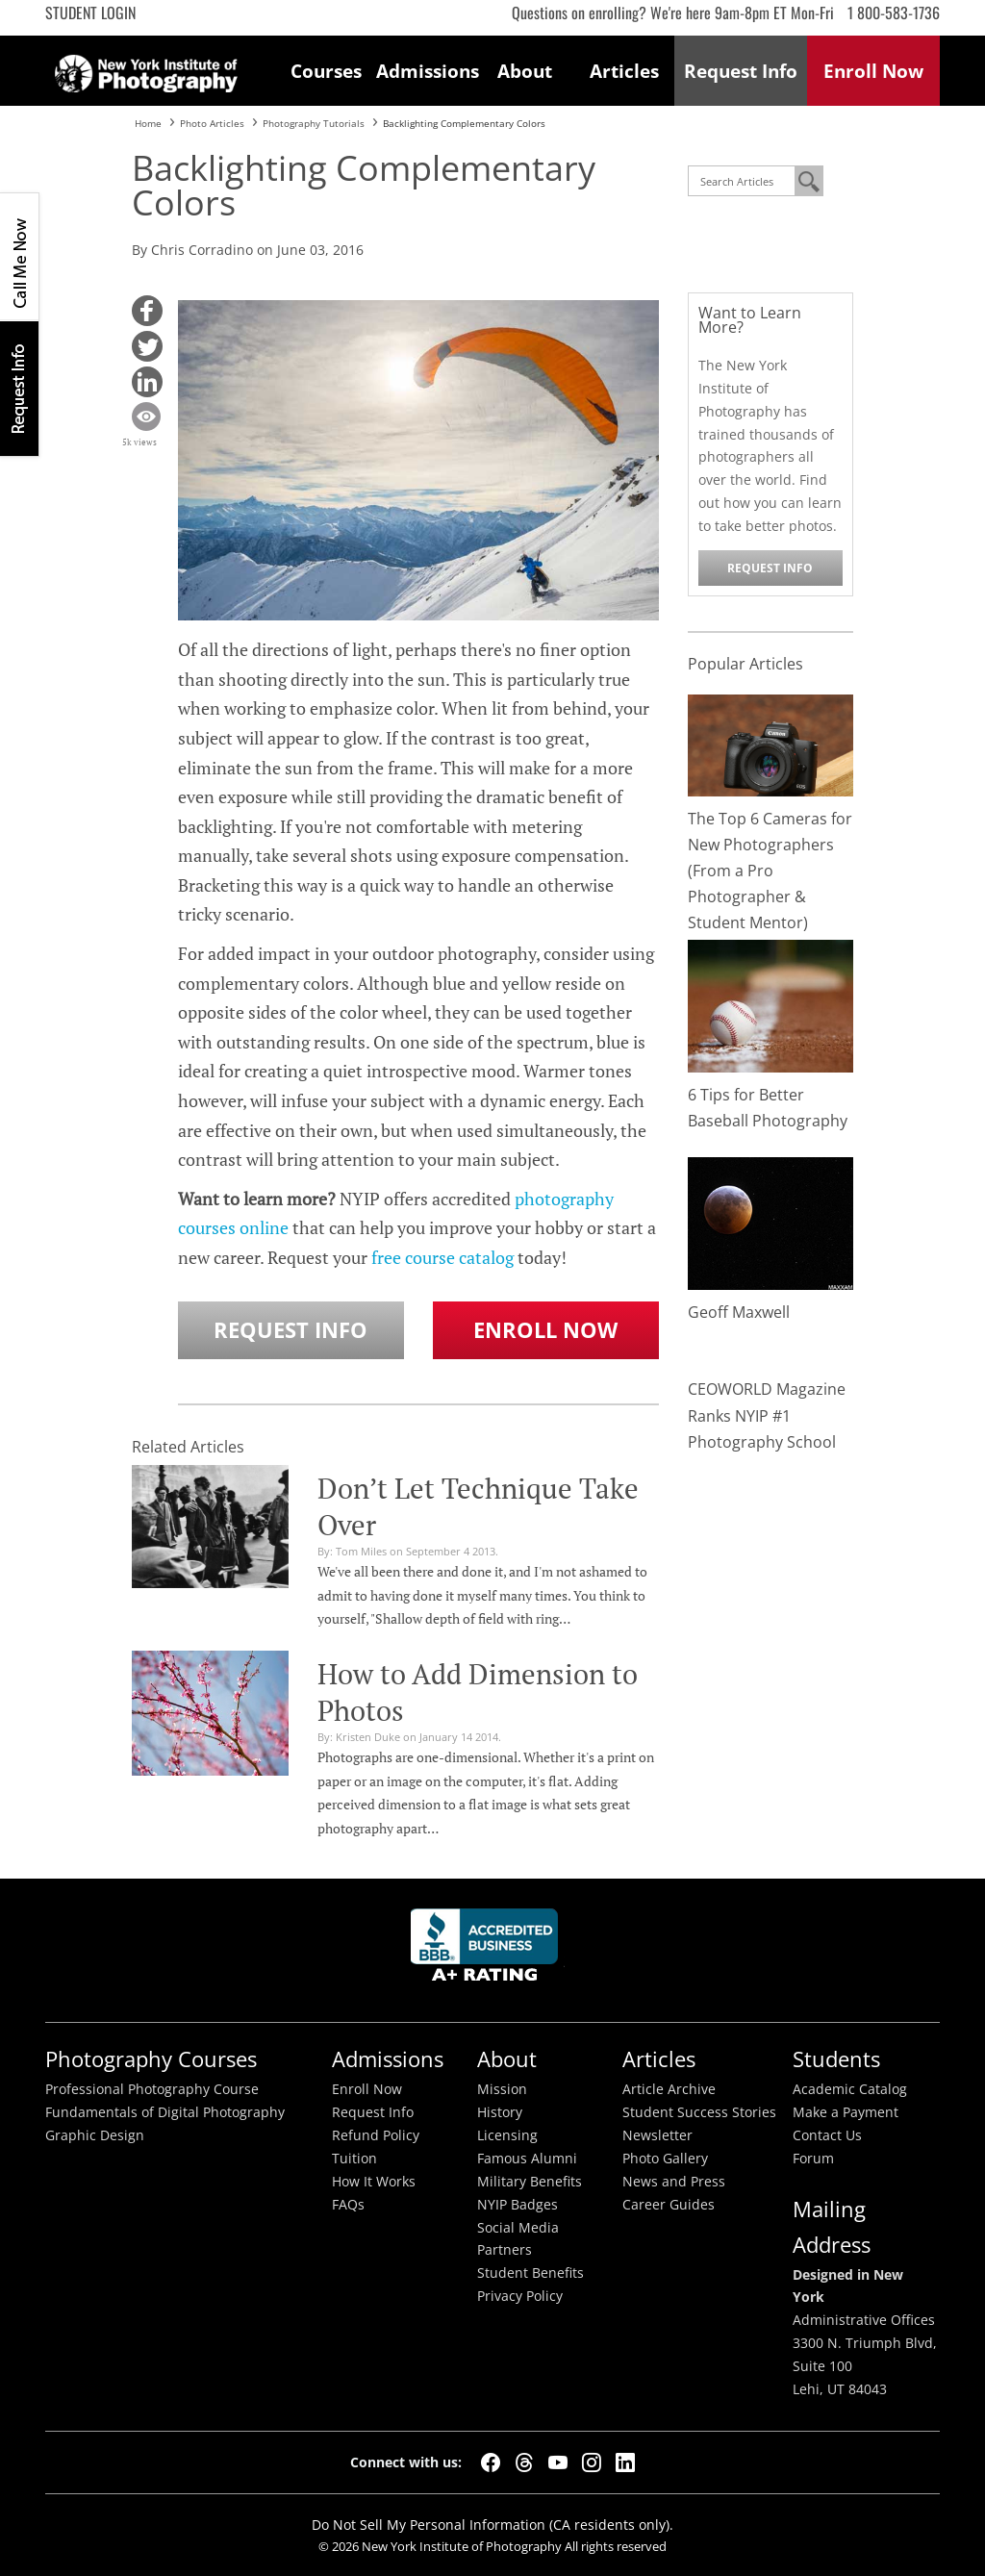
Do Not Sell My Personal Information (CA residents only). (492, 2524)
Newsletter (657, 2135)
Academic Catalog (850, 2089)
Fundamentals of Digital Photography (165, 2112)
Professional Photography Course (152, 2089)
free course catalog (442, 1257)
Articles (624, 71)
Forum (813, 2158)
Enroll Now (545, 1330)
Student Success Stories (699, 2112)
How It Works (374, 2181)
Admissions (426, 71)
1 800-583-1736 (893, 12)
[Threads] (524, 2462)
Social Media (518, 2227)
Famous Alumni (527, 2158)
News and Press (673, 2181)
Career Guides (668, 2204)
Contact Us (827, 2135)
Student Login (90, 12)
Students (836, 2059)
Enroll (873, 71)
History (499, 2112)
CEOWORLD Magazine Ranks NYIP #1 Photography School (767, 1415)
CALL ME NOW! (19, 256)
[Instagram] (591, 2462)
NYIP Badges (517, 2204)
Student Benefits (530, 2273)
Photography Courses (151, 2059)
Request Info (19, 388)
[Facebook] (490, 2462)
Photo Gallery (665, 2158)
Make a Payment (845, 2112)
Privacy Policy (520, 2296)
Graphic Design (94, 2135)
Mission (502, 2089)
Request (740, 71)
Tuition (354, 2158)
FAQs (348, 2204)
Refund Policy (375, 2135)
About (524, 71)
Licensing (507, 2135)
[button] (147, 310)
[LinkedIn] (625, 2462)
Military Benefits (529, 2181)
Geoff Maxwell (739, 1312)
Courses (326, 71)
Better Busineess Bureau (488, 1950)
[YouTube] (558, 2462)
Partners (504, 2250)
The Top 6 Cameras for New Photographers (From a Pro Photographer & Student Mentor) (770, 871)
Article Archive (669, 2089)
